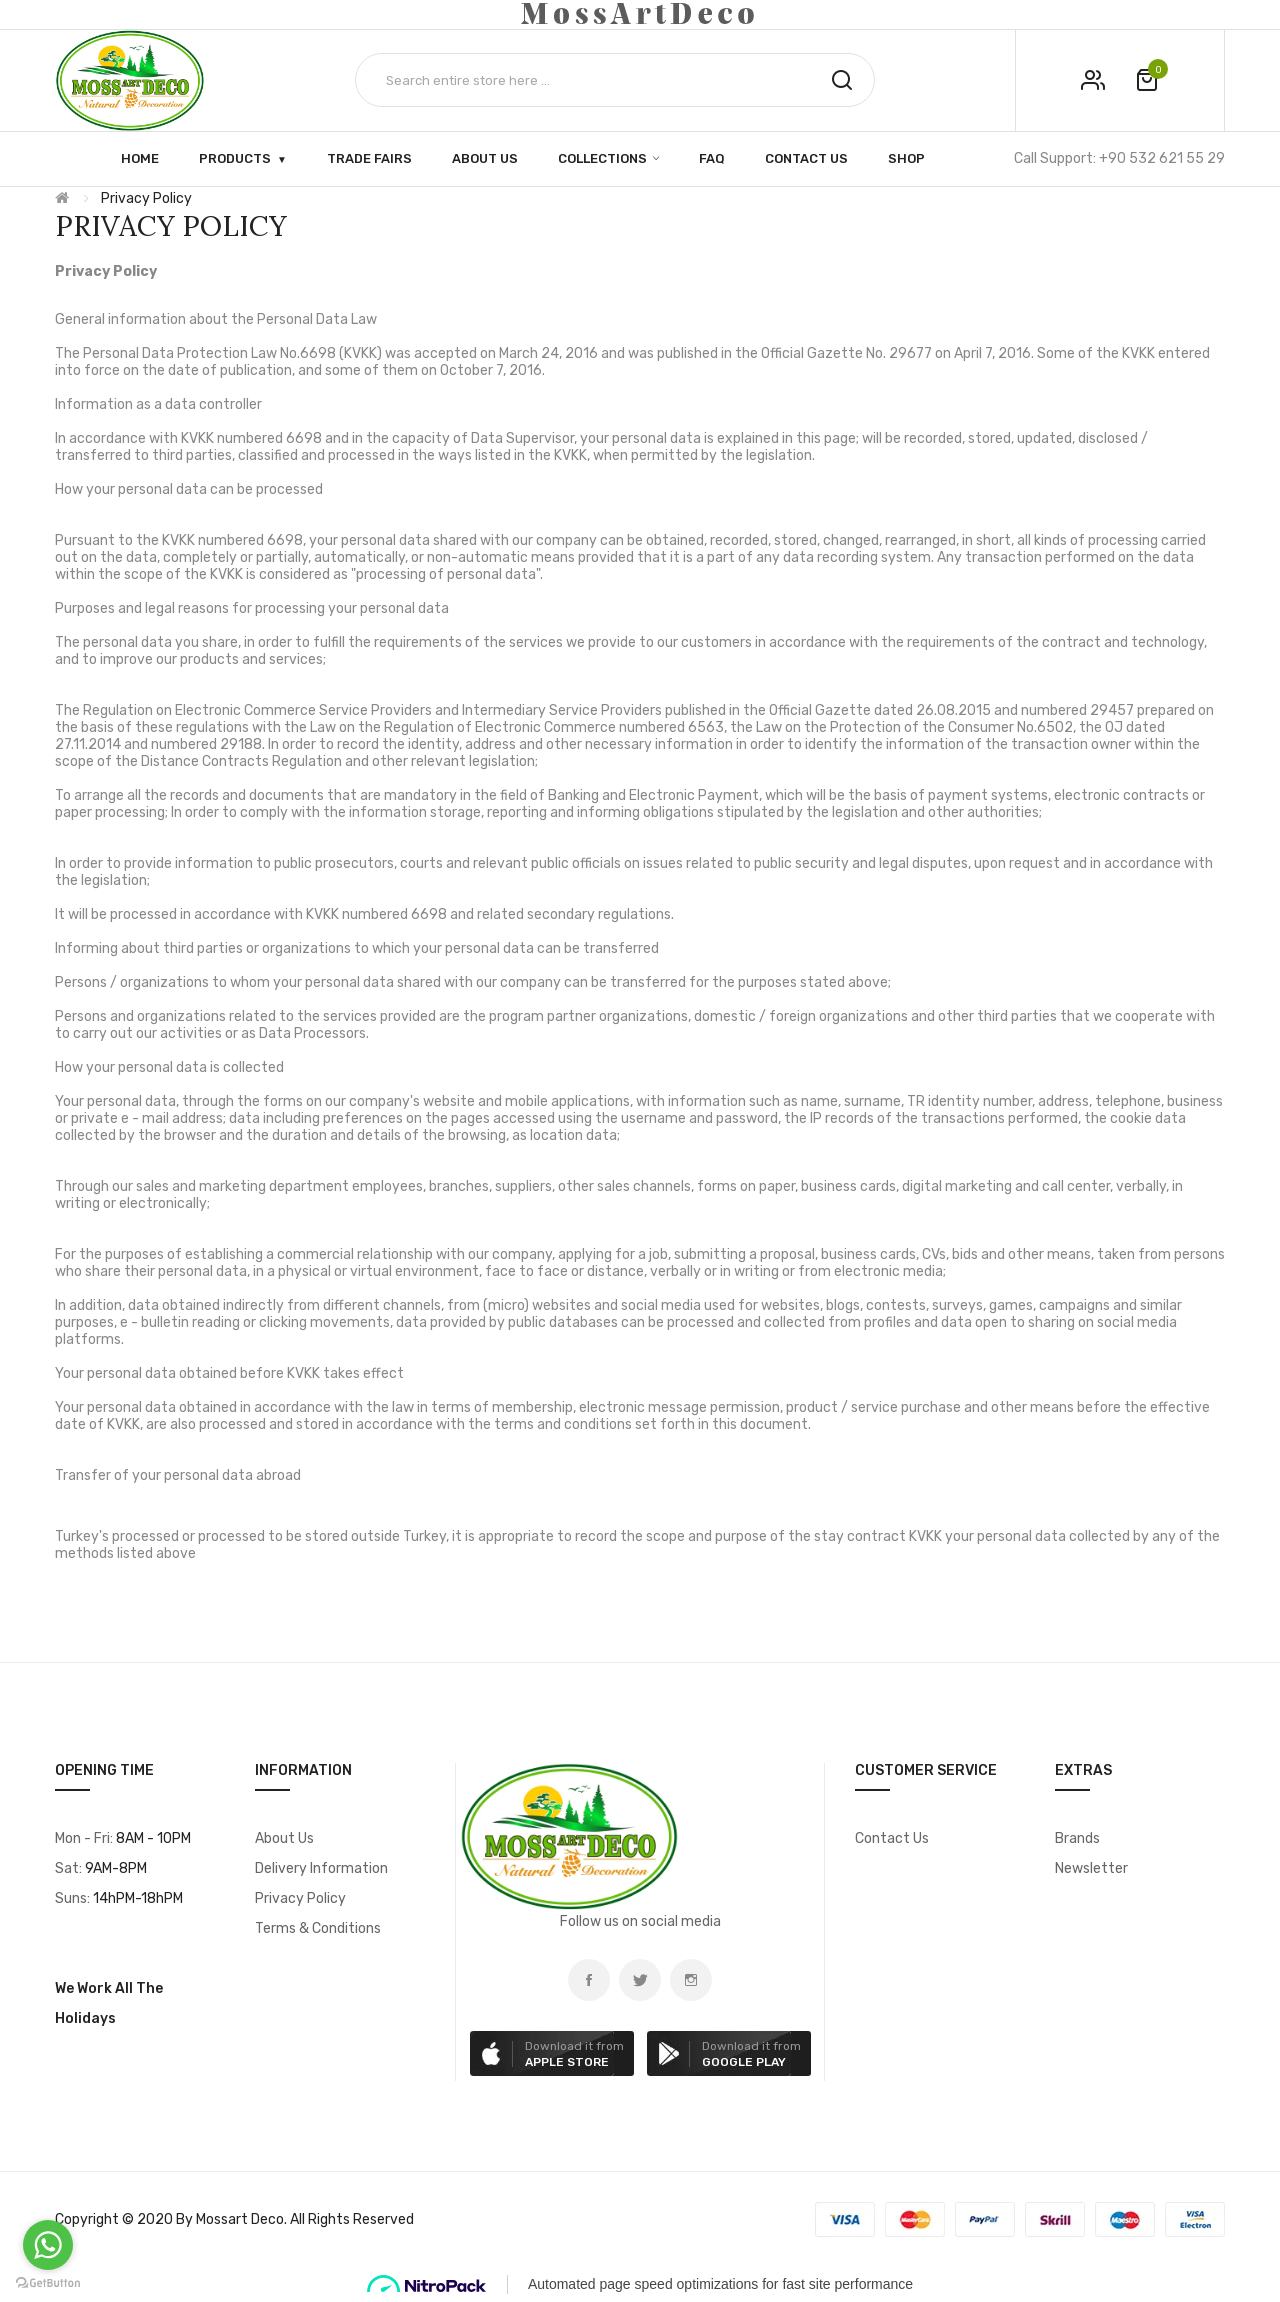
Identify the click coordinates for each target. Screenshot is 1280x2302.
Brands (1077, 1838)
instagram (691, 1980)
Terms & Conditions (318, 1928)
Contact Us (892, 1838)
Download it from (574, 2054)
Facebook (589, 1980)
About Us (284, 1838)
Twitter (640, 1980)
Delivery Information (321, 1868)
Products (235, 157)
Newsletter (1091, 1868)
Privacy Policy (146, 198)
